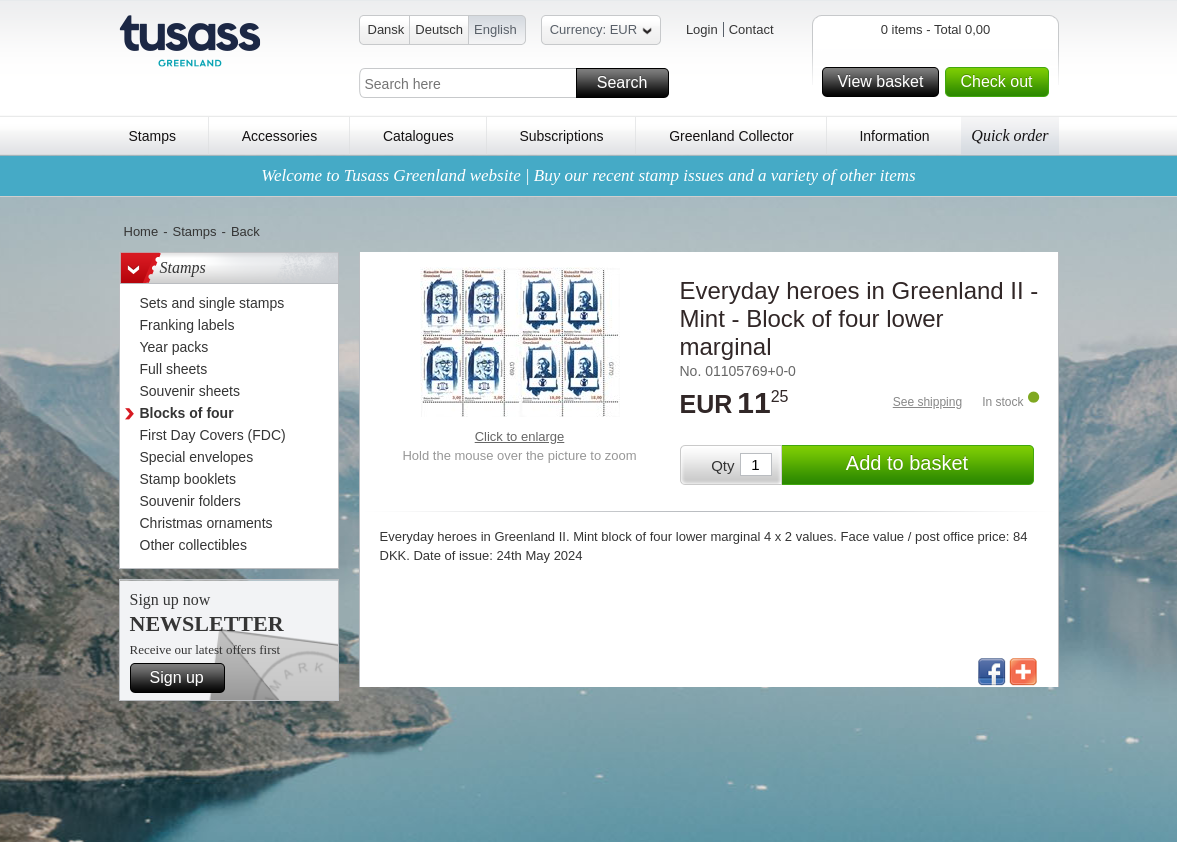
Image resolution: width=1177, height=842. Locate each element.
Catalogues (418, 136)
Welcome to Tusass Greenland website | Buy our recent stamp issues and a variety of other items (588, 175)
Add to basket (937, 465)
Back (245, 231)
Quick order (1009, 135)
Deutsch (439, 29)
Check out (1001, 82)
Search (630, 83)
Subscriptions (561, 136)
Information (894, 136)
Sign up (184, 678)
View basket (885, 82)
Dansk (386, 29)
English (495, 29)
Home (141, 231)
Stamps (152, 136)
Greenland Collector (731, 136)
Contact (751, 29)
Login (702, 29)
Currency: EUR (601, 32)
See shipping (927, 402)
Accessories (279, 136)
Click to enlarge (520, 436)
